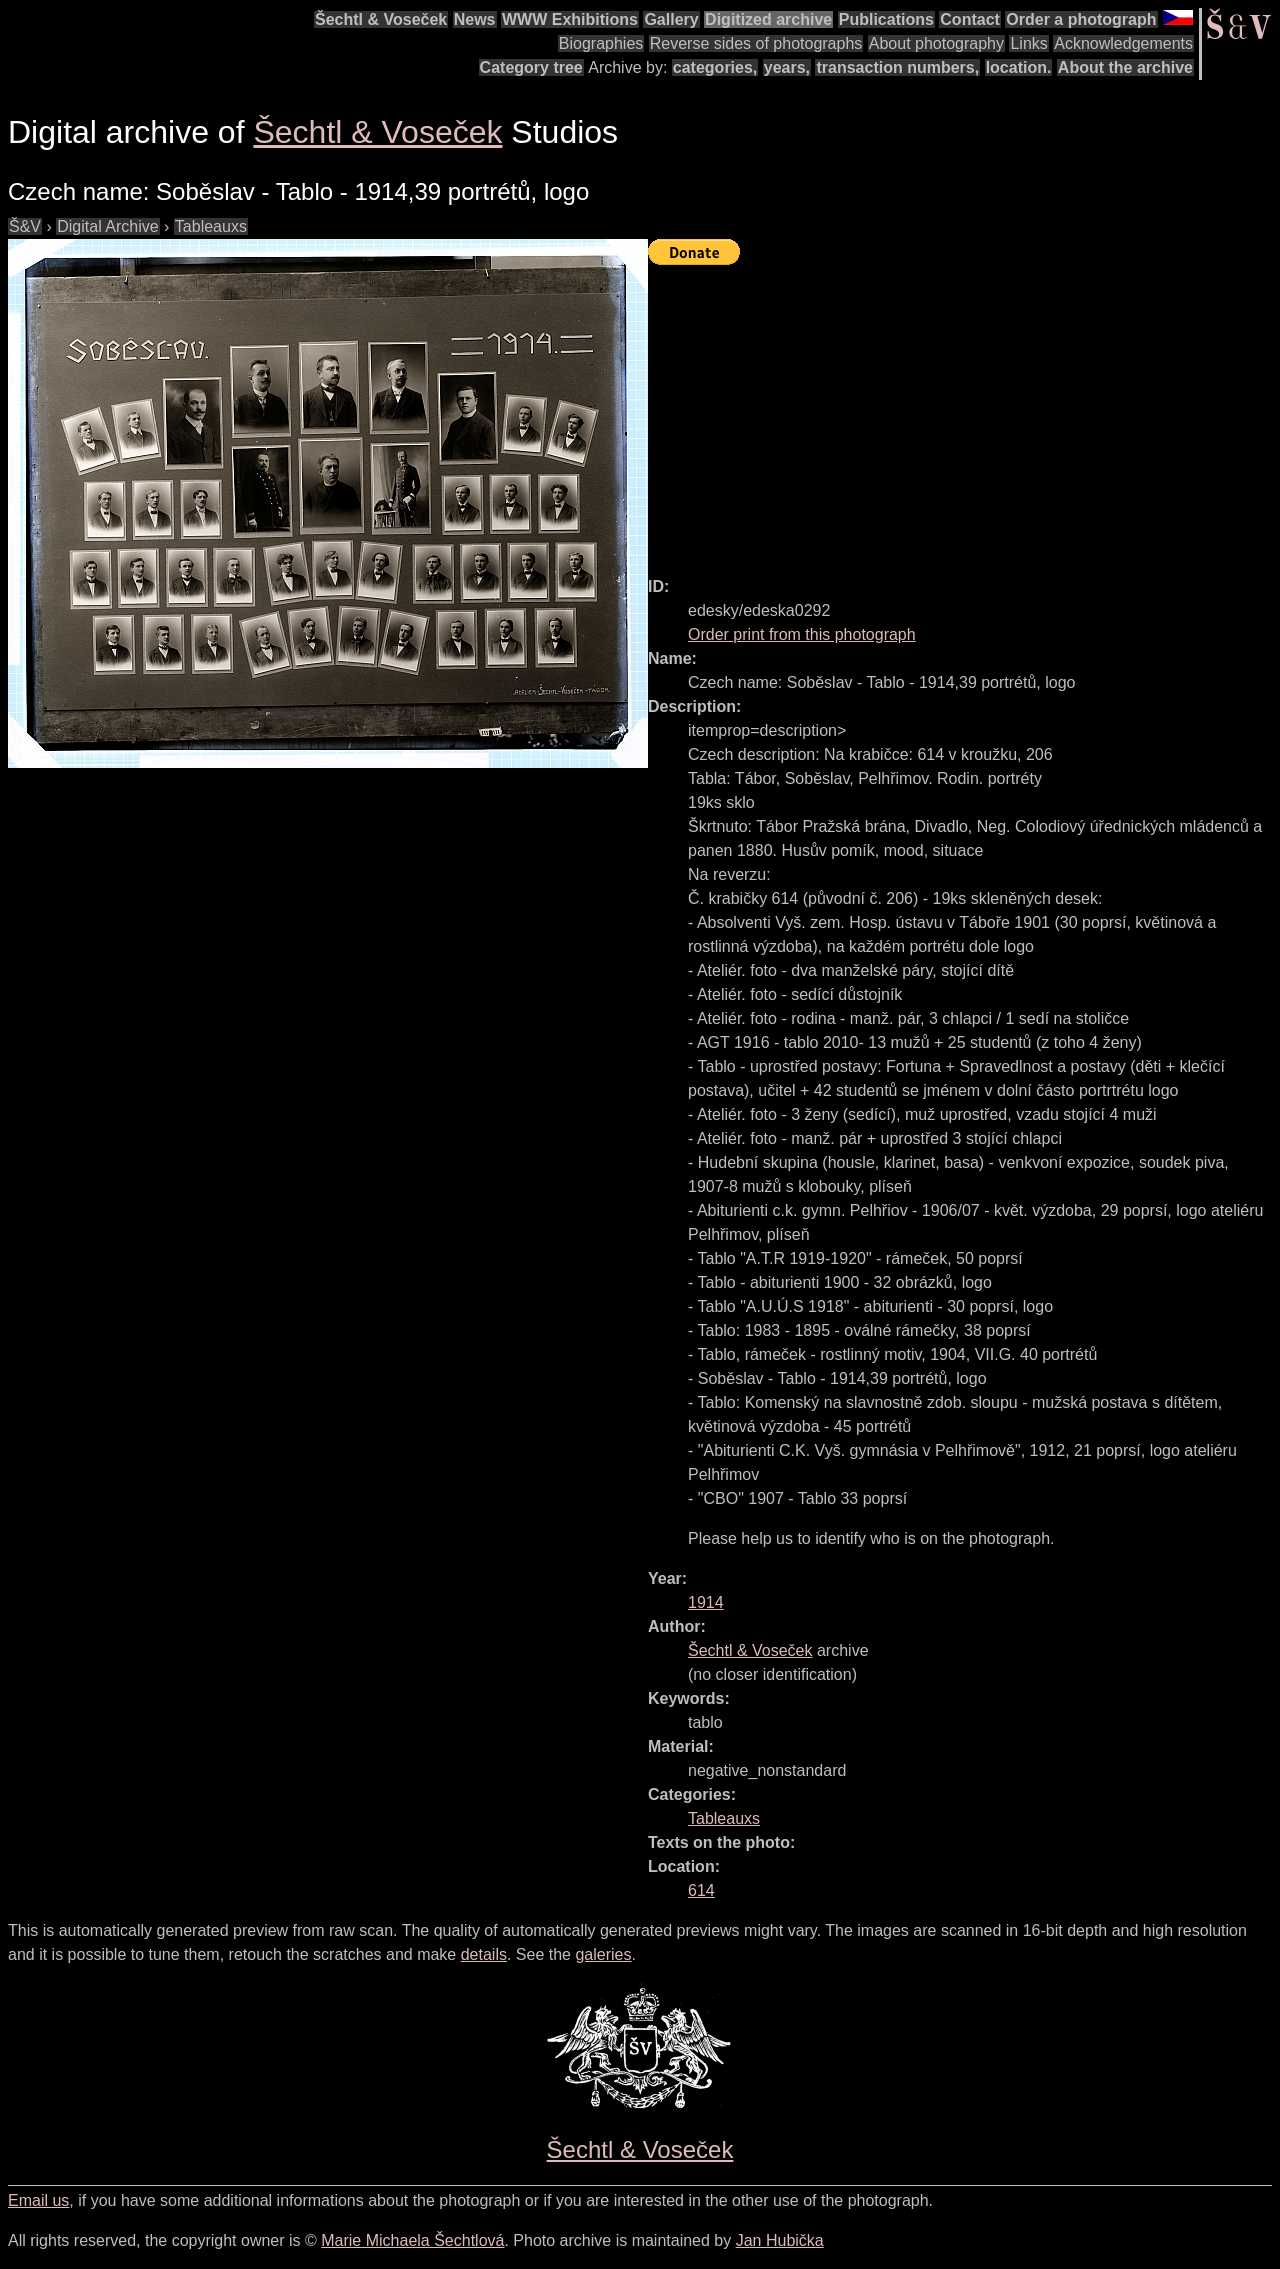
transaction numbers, (897, 67)
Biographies (601, 43)
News (475, 19)
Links (1028, 43)
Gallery (671, 19)
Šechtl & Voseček (381, 19)
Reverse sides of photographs (756, 43)
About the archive (1125, 67)
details (484, 1954)
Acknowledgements (1123, 43)
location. (1019, 67)
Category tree (531, 67)
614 (701, 1890)
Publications (886, 19)
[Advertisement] (964, 412)
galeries (603, 1954)
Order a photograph (1081, 19)
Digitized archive (768, 19)
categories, (715, 67)
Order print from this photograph (802, 634)
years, (787, 67)
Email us (38, 2200)
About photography (936, 43)
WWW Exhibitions (570, 19)
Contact (970, 19)
